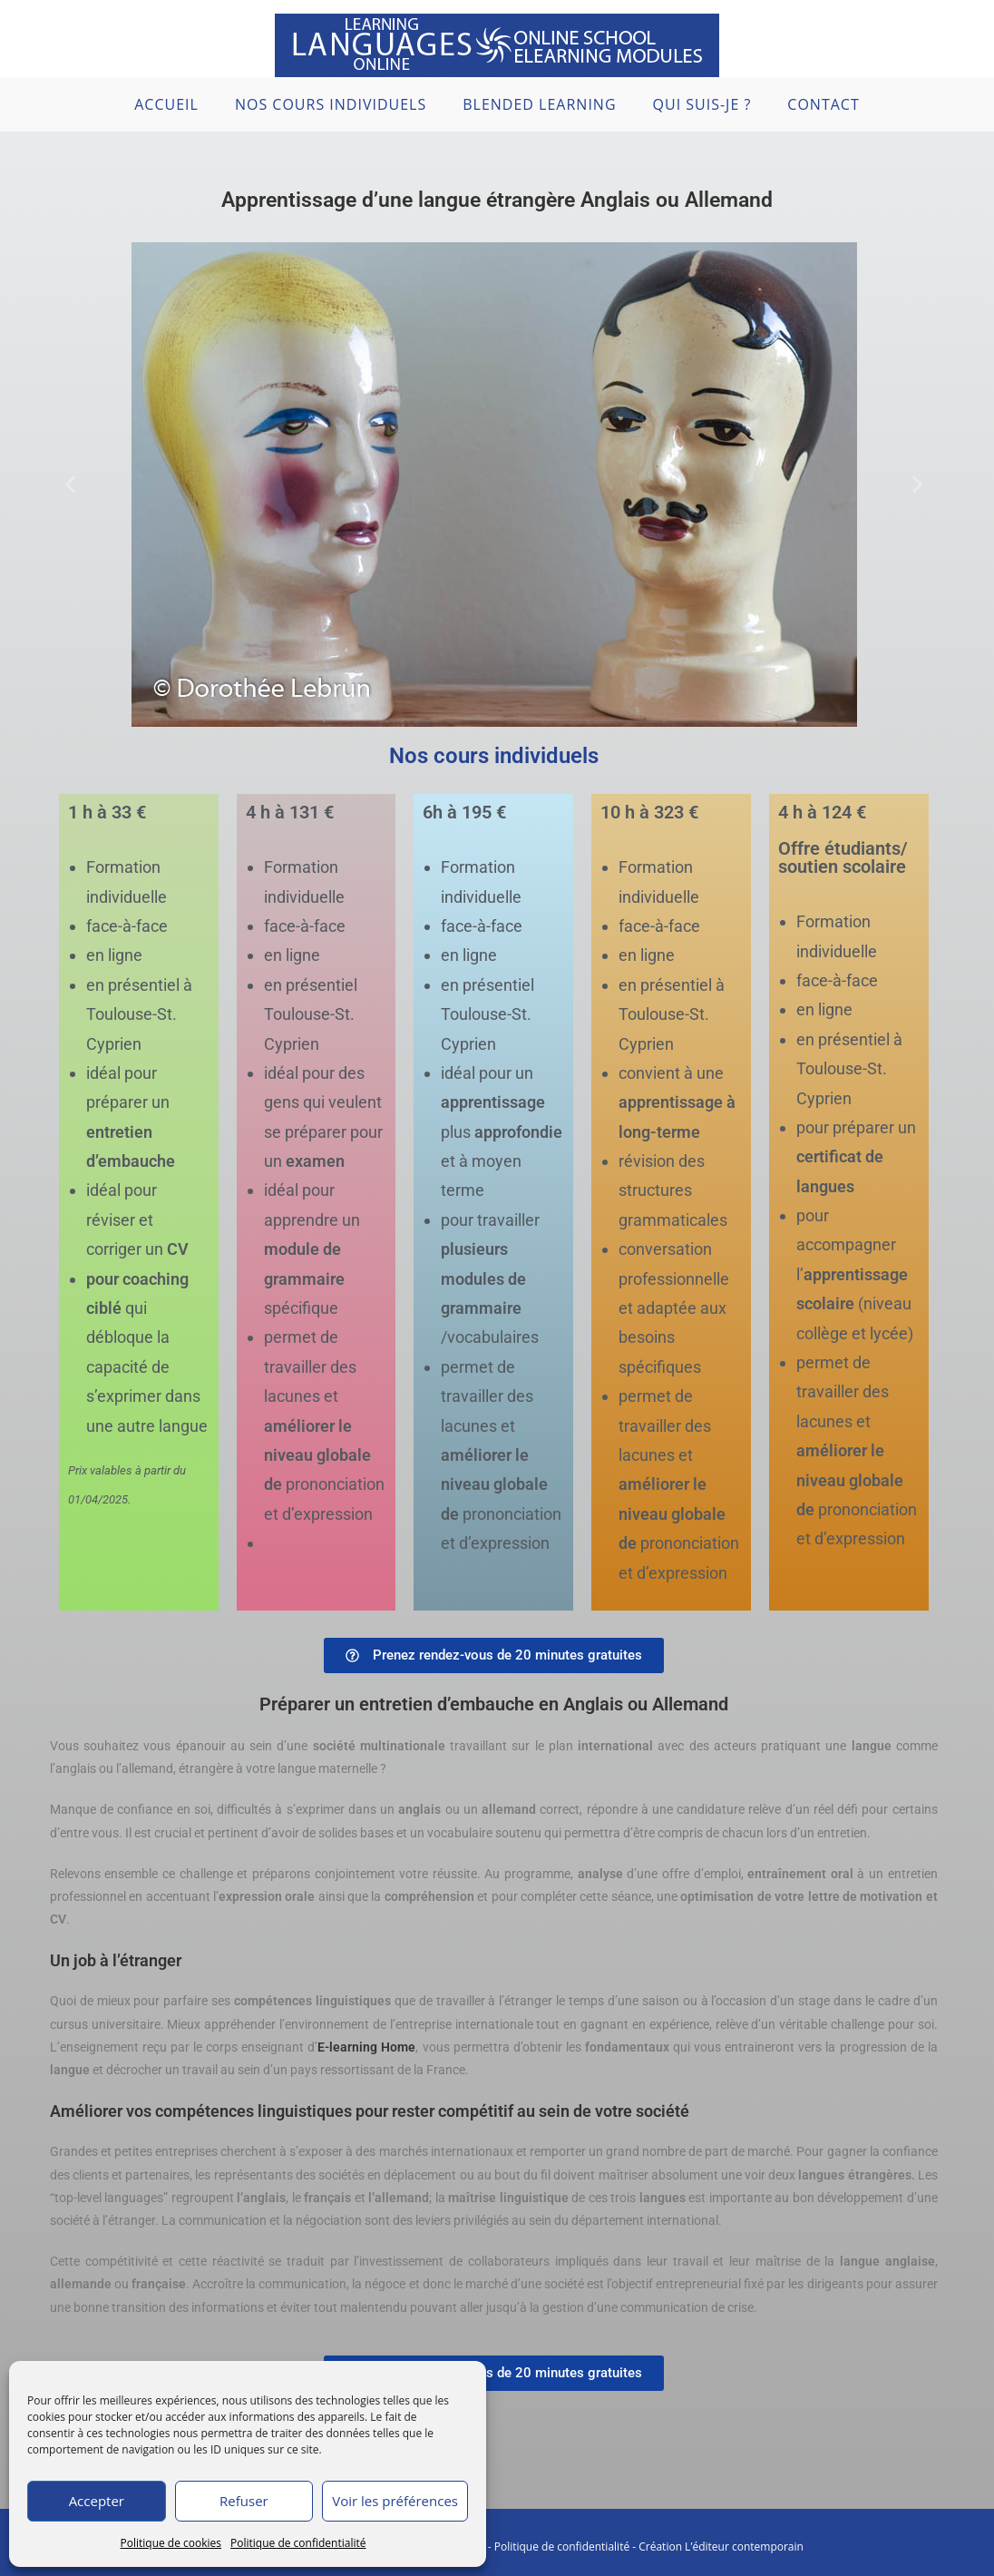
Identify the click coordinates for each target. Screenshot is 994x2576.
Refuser (243, 2501)
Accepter (96, 2501)
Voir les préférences (395, 2501)
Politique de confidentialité (297, 2543)
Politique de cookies (171, 2543)
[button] (70, 485)
